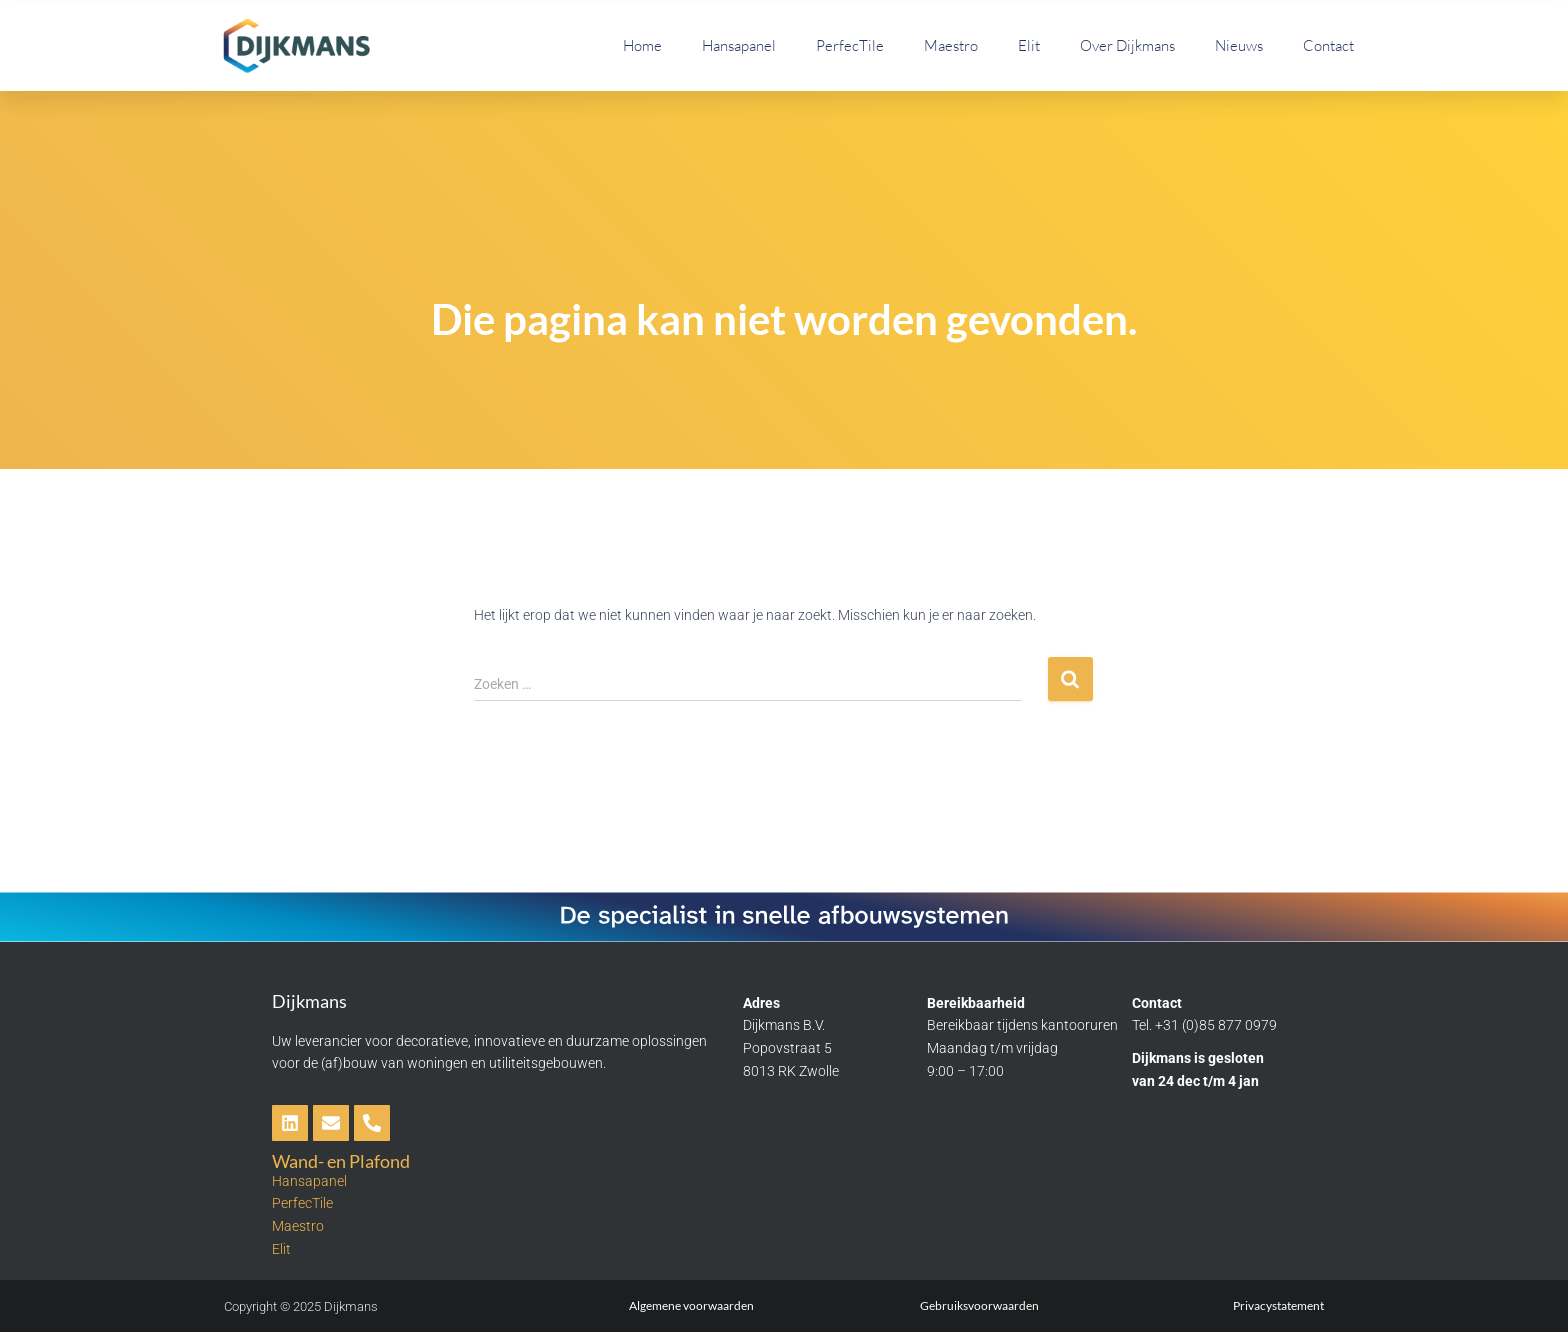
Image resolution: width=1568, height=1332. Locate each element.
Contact (1328, 45)
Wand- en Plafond (341, 1161)
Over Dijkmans (1127, 45)
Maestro (951, 45)
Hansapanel (739, 45)
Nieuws (1239, 45)
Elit (1029, 45)
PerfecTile (850, 45)
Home (642, 45)
